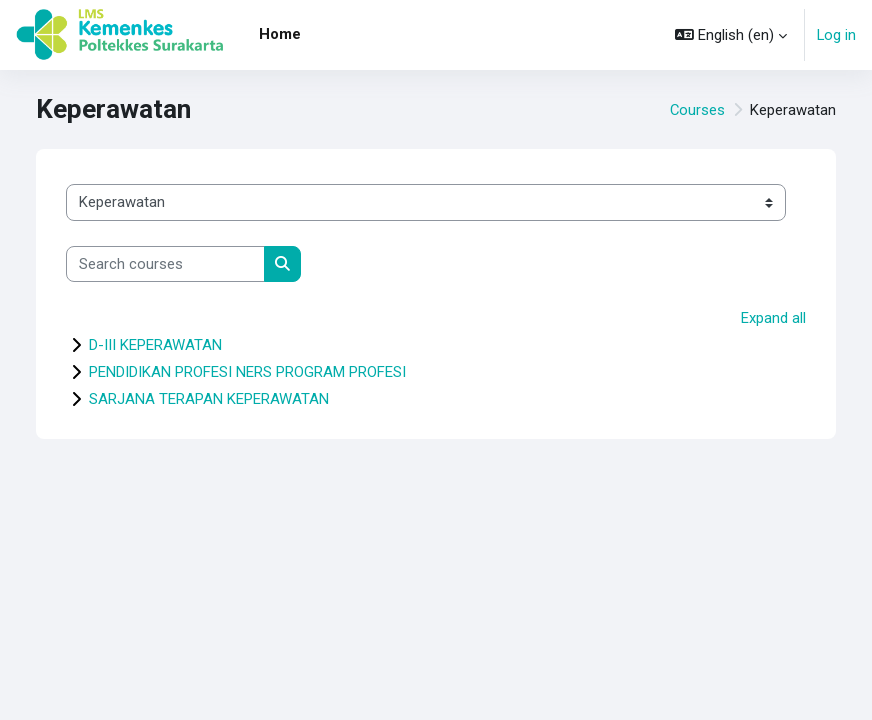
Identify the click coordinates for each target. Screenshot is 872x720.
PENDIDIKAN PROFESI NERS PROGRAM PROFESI (247, 372)
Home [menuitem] (280, 34)
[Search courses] (165, 264)
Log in (836, 35)
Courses (697, 110)
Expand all (773, 318)
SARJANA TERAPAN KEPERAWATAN (209, 399)
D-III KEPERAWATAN (155, 345)
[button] (731, 35)
